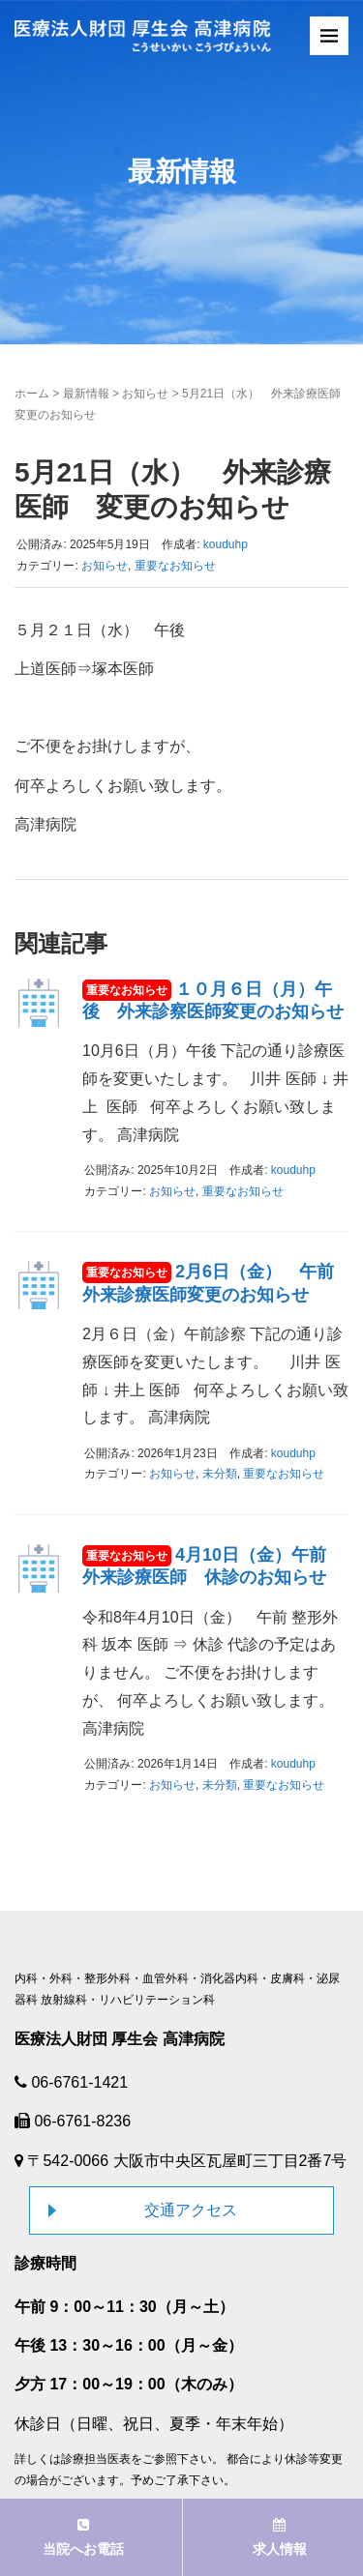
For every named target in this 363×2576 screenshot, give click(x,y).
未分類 (219, 1473)
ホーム (32, 393)
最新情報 (86, 393)
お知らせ (145, 393)
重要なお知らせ (175, 565)
